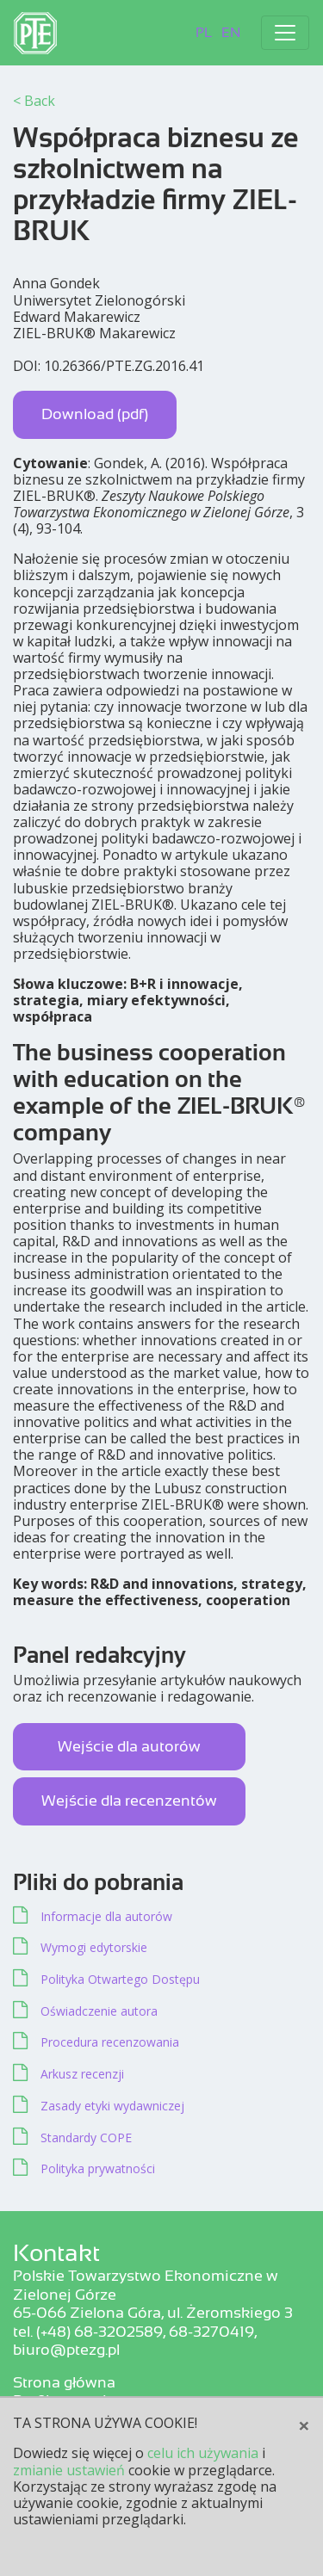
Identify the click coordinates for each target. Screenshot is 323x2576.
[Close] (304, 2425)
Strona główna (64, 2382)
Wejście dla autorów (129, 1746)
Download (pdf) (94, 414)
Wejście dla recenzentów (129, 1800)
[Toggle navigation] (285, 32)
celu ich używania (202, 2452)
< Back (34, 100)
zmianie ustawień (69, 2470)
